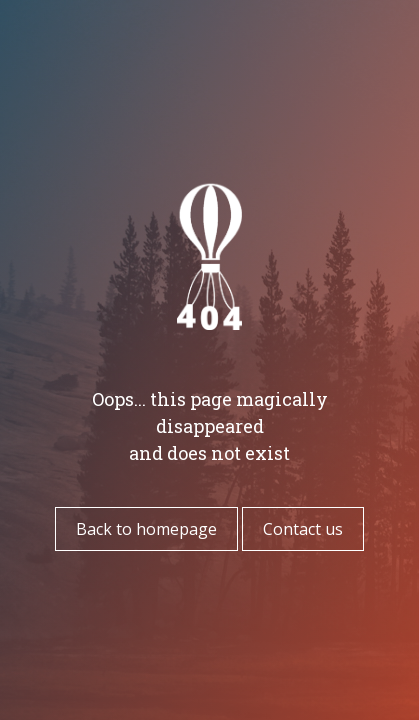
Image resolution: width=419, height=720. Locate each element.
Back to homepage (146, 529)
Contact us (303, 529)
